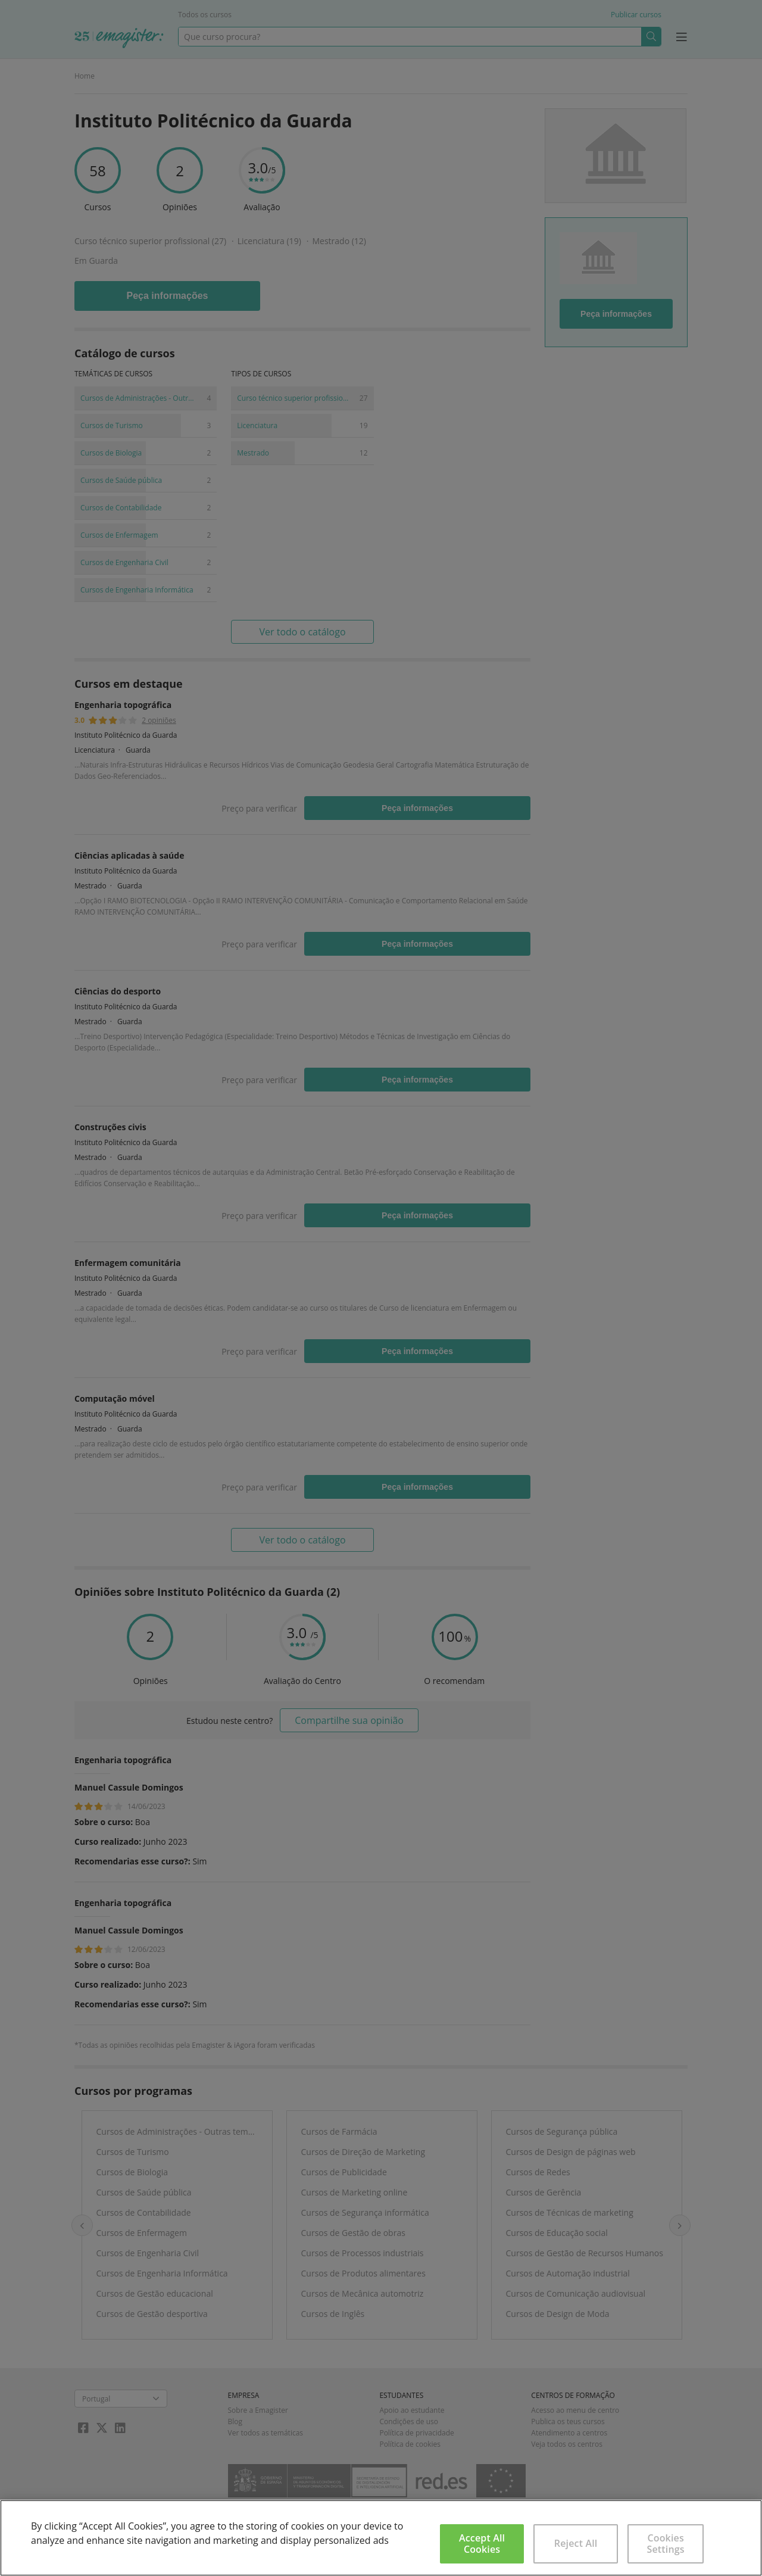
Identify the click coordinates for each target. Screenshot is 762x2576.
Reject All (576, 2543)
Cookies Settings (666, 2543)
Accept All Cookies (482, 2543)
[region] (381, 2538)
